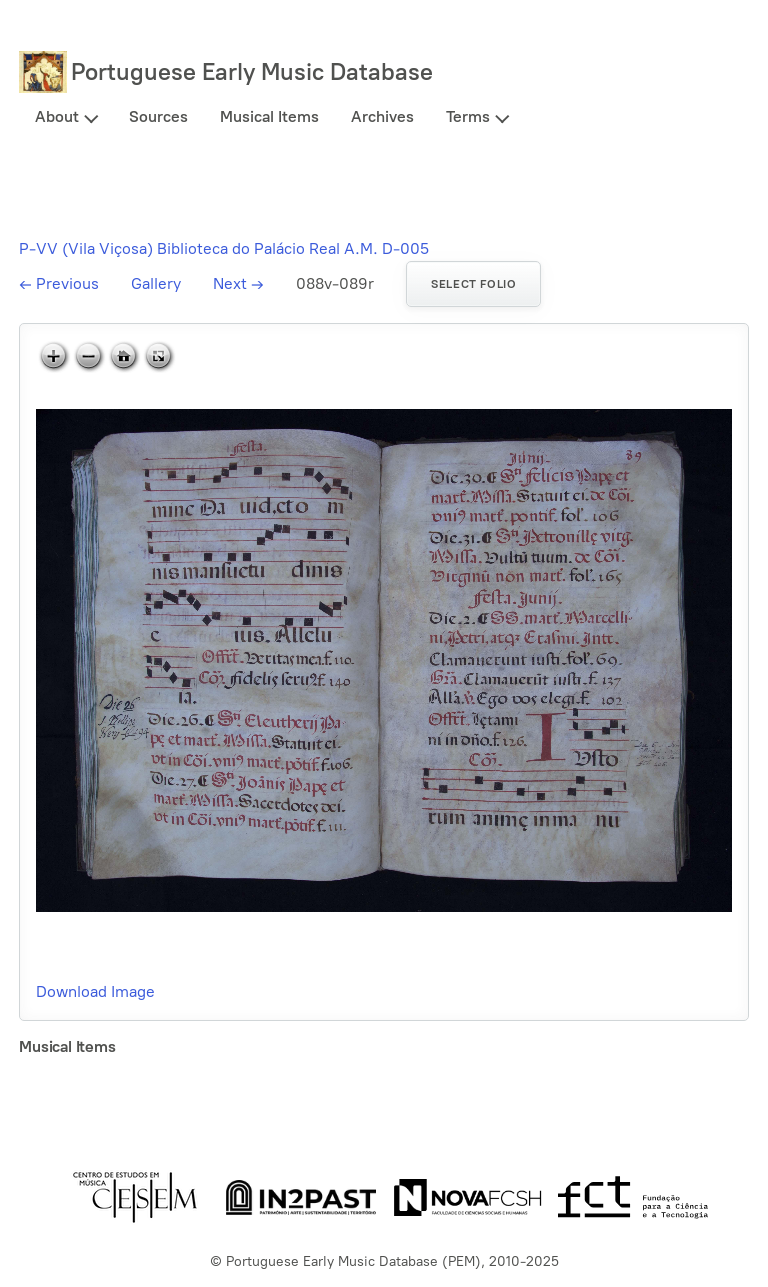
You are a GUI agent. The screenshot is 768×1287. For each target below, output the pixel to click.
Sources (158, 116)
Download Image (95, 991)
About (57, 116)
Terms (468, 116)
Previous (59, 283)
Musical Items (269, 116)
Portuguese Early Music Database (252, 71)
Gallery (156, 283)
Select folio (473, 284)
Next (238, 283)
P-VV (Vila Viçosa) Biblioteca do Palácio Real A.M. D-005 (224, 248)
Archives (382, 116)
